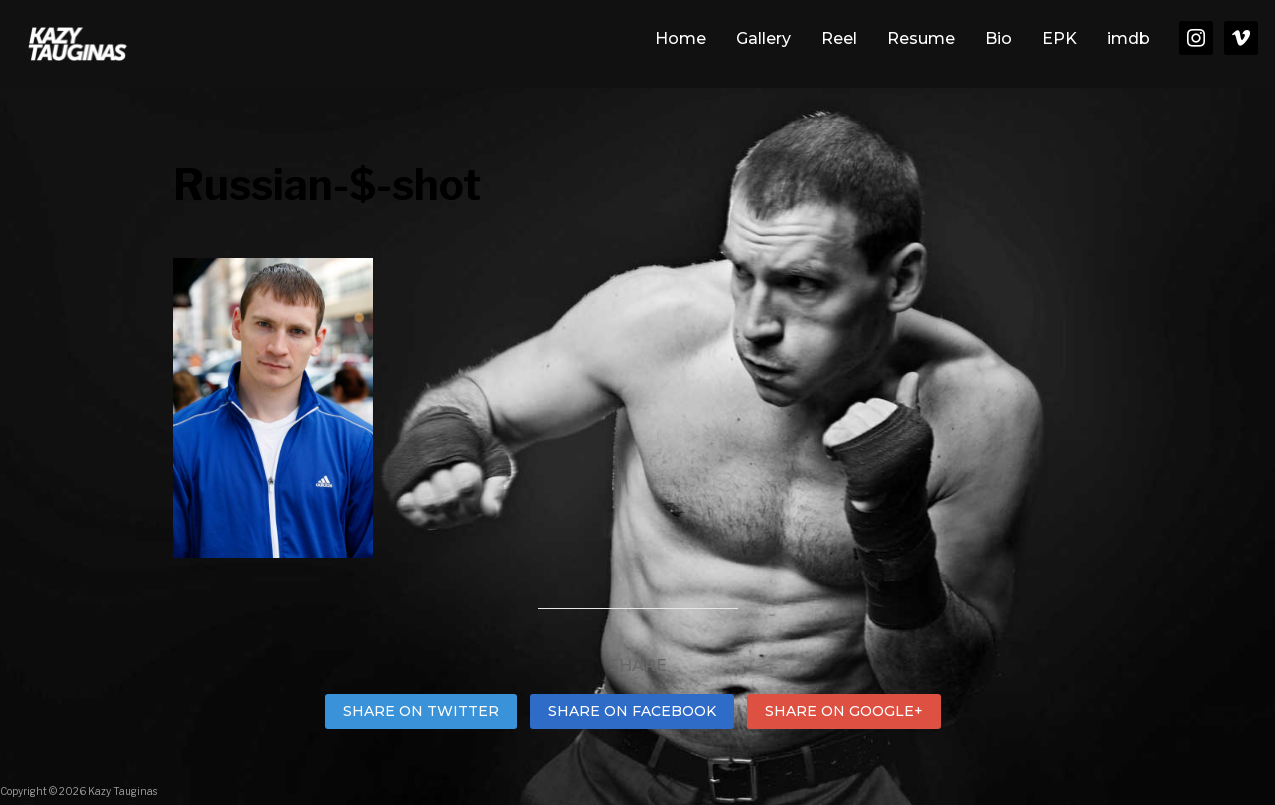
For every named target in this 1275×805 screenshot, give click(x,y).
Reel (839, 38)
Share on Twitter (421, 711)
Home (680, 38)
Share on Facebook (632, 711)
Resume (921, 38)
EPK (1059, 38)
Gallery (763, 38)
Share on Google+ (844, 711)
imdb (1128, 38)
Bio (998, 38)
